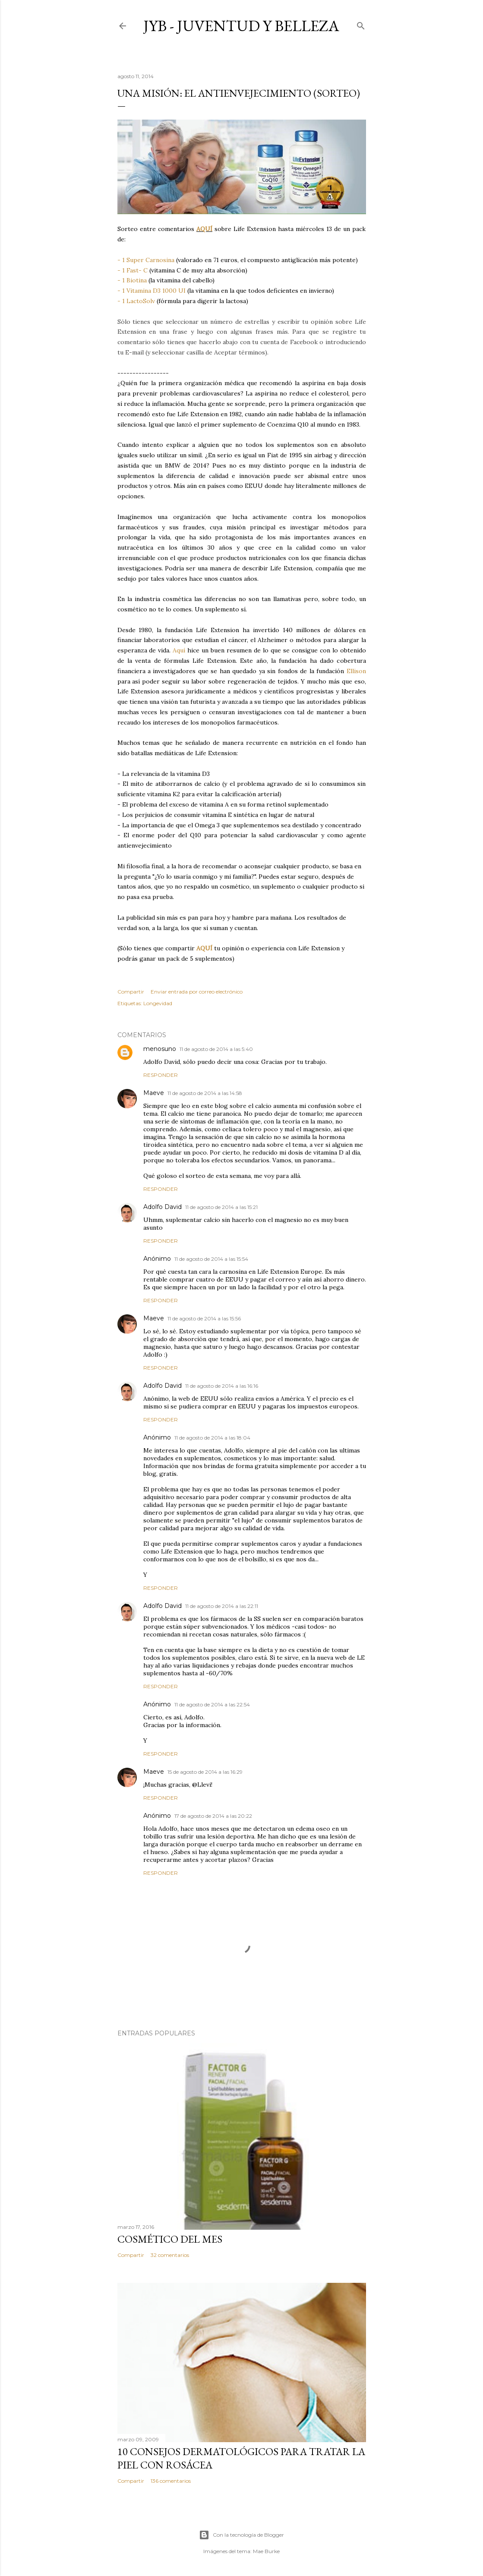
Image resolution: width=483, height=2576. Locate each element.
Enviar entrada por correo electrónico (197, 991)
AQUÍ (204, 229)
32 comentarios (170, 2255)
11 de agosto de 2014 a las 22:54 (212, 1704)
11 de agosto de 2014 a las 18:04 (212, 1437)
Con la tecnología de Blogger (241, 2535)
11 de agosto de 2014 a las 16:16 (221, 1386)
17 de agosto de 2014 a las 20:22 (213, 1816)
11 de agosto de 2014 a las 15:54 (211, 1259)
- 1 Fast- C (132, 270)
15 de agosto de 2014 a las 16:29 (205, 1772)
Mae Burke (266, 2551)
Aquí (179, 650)
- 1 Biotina (132, 280)
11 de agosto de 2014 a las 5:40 (216, 1049)
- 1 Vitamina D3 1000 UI (151, 290)
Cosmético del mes (169, 2239)
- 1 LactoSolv (136, 301)
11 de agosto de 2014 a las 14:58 (204, 1093)
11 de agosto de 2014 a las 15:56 (204, 1318)
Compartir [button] (130, 991)
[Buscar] (361, 24)
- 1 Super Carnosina (145, 260)
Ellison (356, 671)
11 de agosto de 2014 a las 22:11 (221, 1606)
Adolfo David (162, 1207)
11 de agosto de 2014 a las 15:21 (221, 1207)
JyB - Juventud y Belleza (241, 26)
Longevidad (157, 1003)
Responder (160, 1075)
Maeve (153, 1093)
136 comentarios (171, 2481)
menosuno (159, 1049)
